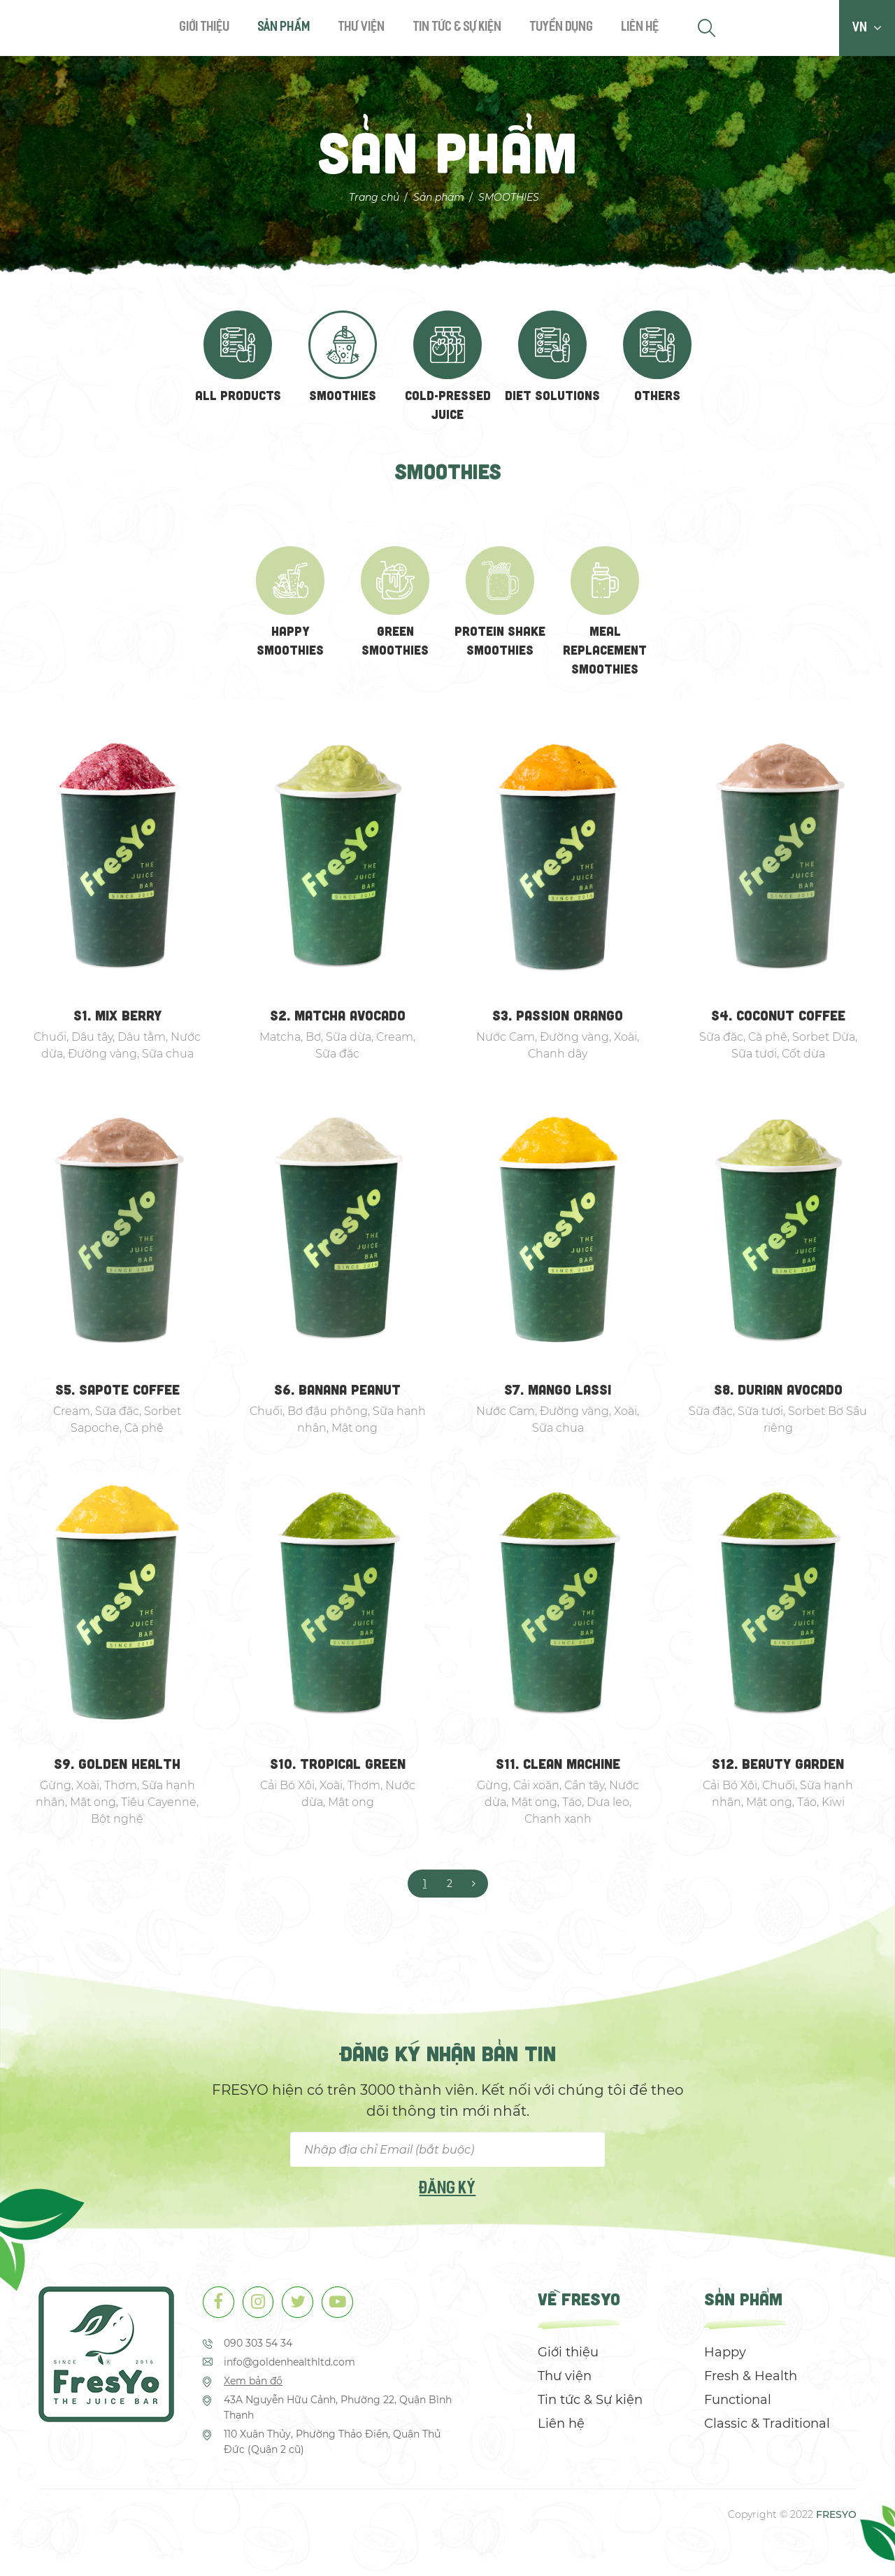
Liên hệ (640, 27)
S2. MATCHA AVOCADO (337, 1019)
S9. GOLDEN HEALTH (117, 1768)
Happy (725, 2357)
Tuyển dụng (562, 27)
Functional (737, 2404)
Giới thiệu (205, 27)
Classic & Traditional (767, 2428)
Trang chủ (374, 197)
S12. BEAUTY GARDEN (778, 1768)
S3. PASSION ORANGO (557, 1019)
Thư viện (361, 27)
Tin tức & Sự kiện (457, 27)
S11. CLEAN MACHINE (558, 1768)
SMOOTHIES (508, 197)
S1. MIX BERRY (117, 1019)
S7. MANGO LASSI (557, 1393)
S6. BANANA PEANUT (338, 1393)
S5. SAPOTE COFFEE (117, 1393)
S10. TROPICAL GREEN (337, 1768)
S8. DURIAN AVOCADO (778, 1393)
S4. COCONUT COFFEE (778, 1019)
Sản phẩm (284, 27)
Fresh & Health (750, 2381)
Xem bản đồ (253, 2385)
